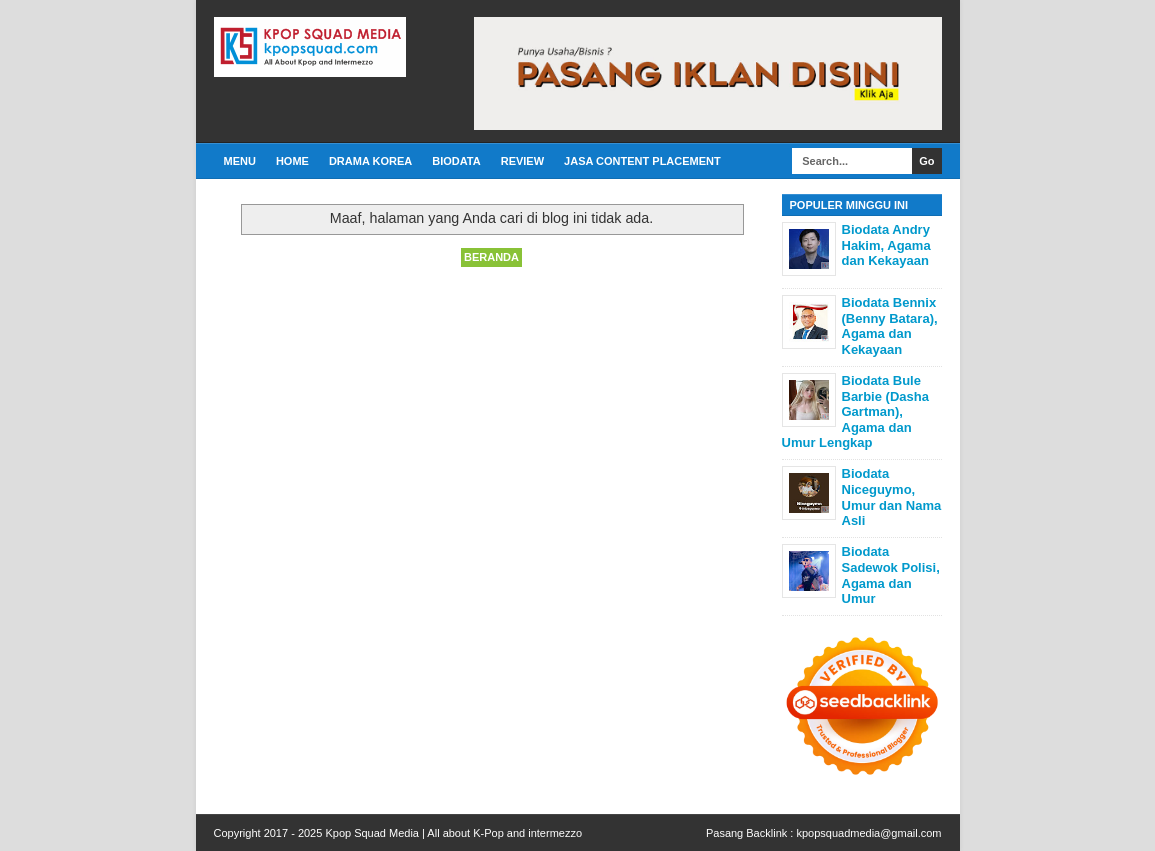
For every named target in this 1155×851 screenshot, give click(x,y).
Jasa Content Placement (642, 161)
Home (292, 161)
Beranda (491, 257)
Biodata (456, 161)
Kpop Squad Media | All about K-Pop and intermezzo (453, 833)
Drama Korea (370, 161)
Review (522, 161)
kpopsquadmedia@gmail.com (868, 833)
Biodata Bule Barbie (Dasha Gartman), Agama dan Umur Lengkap (855, 411)
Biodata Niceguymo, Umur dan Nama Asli (892, 497)
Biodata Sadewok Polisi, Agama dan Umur (891, 575)
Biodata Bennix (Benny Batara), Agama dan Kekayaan (890, 326)
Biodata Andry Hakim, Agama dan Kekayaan (886, 245)
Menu (240, 161)
